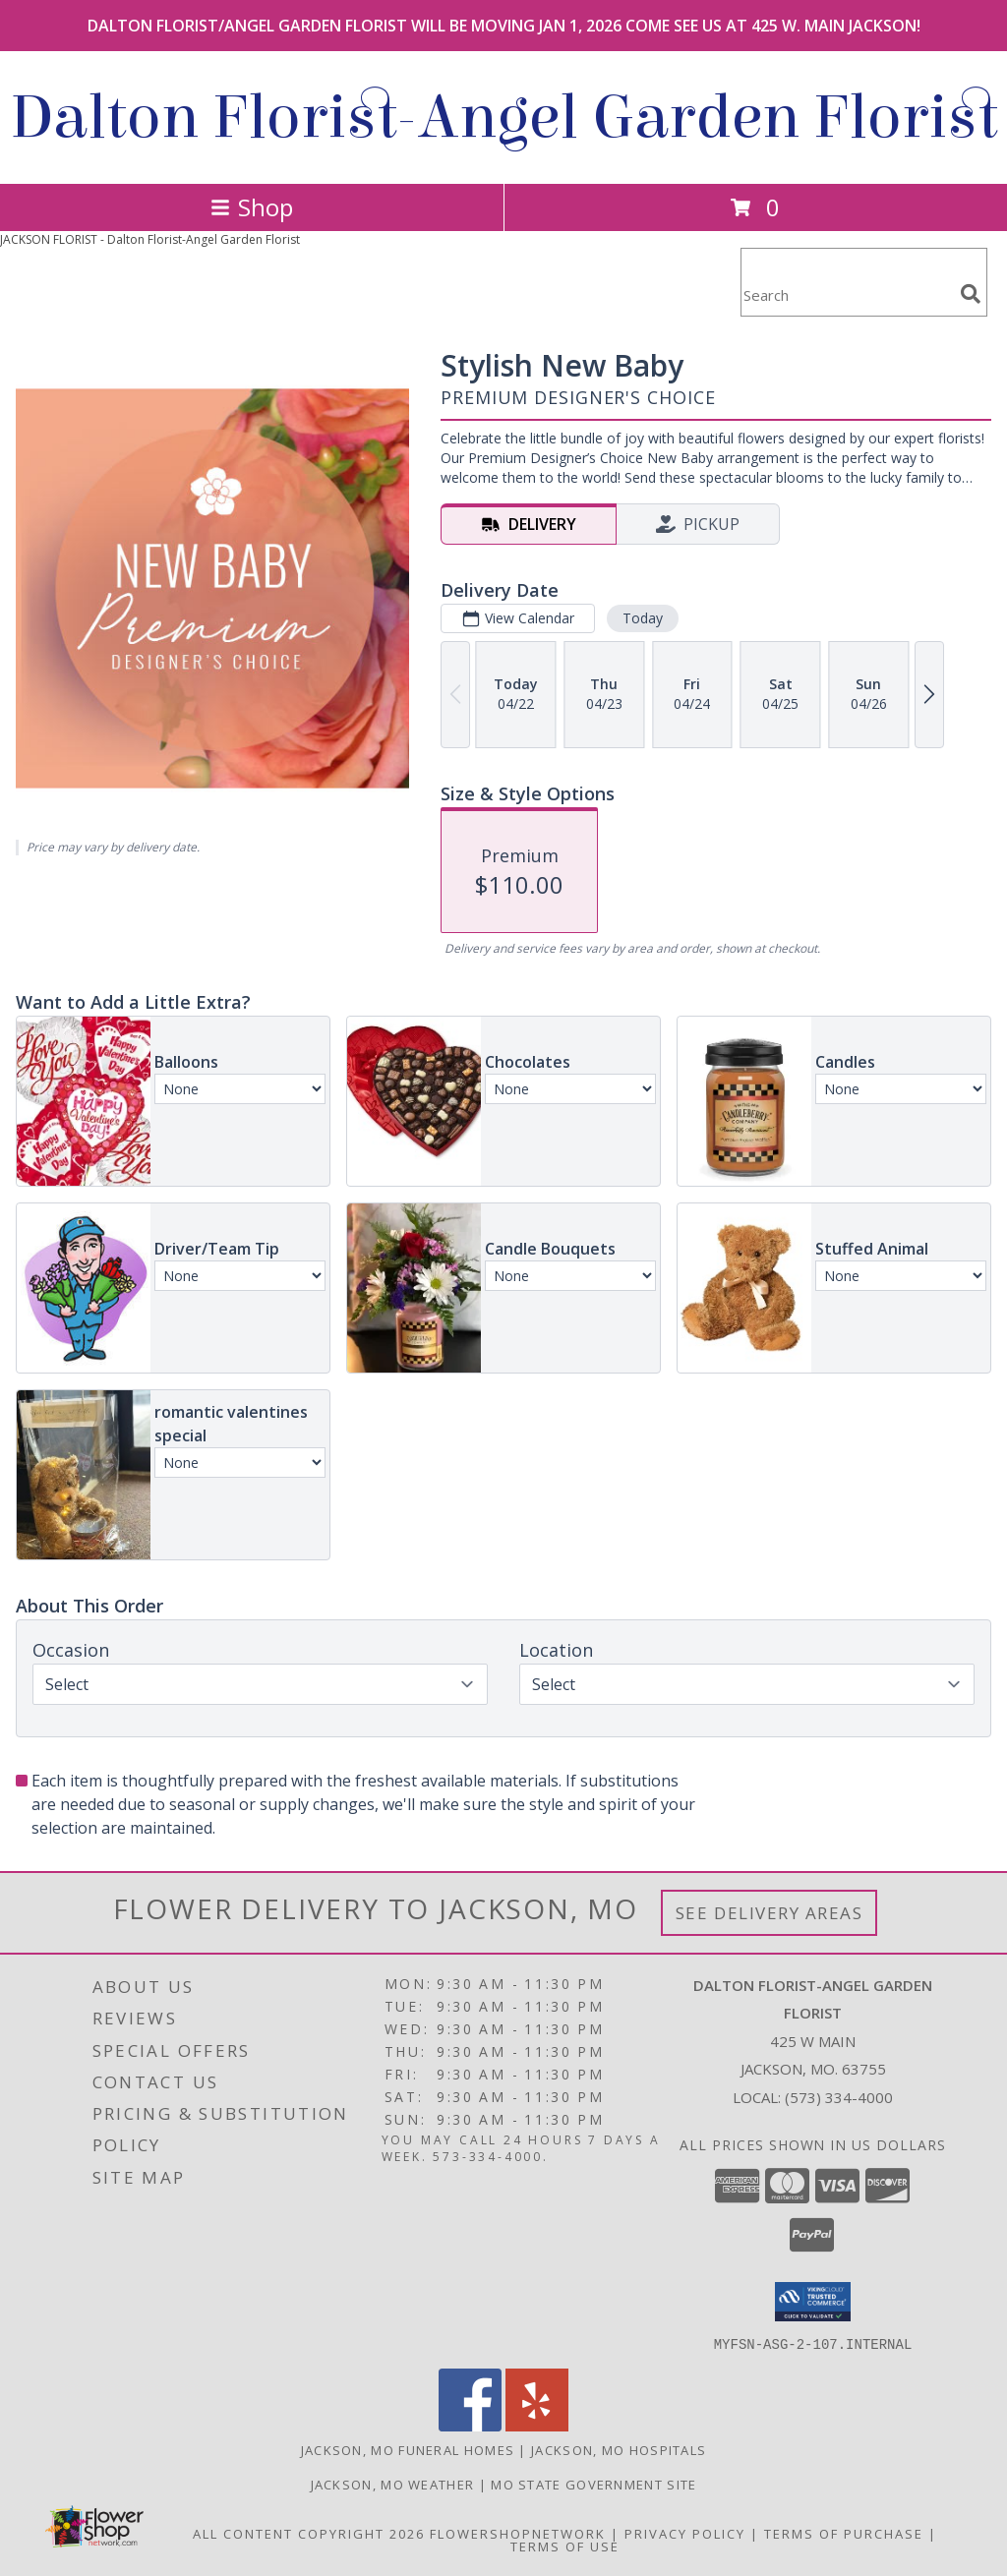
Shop (251, 207)
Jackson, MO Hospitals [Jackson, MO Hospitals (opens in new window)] (618, 2449)
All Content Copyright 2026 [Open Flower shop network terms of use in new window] (309, 2533)
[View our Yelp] (536, 2425)
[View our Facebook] (470, 2425)
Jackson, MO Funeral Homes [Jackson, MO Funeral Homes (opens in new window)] (408, 2449)
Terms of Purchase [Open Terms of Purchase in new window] (843, 2533)
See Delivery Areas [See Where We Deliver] (769, 1913)
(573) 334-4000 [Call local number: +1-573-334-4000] (839, 2097)
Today (642, 618)
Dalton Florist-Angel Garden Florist (504, 117)
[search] (970, 294)
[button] (813, 2301)
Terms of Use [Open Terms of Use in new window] (565, 2545)
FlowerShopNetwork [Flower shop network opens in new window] (518, 2533)
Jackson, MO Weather (393, 2483)
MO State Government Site (593, 2483)
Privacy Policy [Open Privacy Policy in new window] (684, 2533)
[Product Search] (846, 294)
